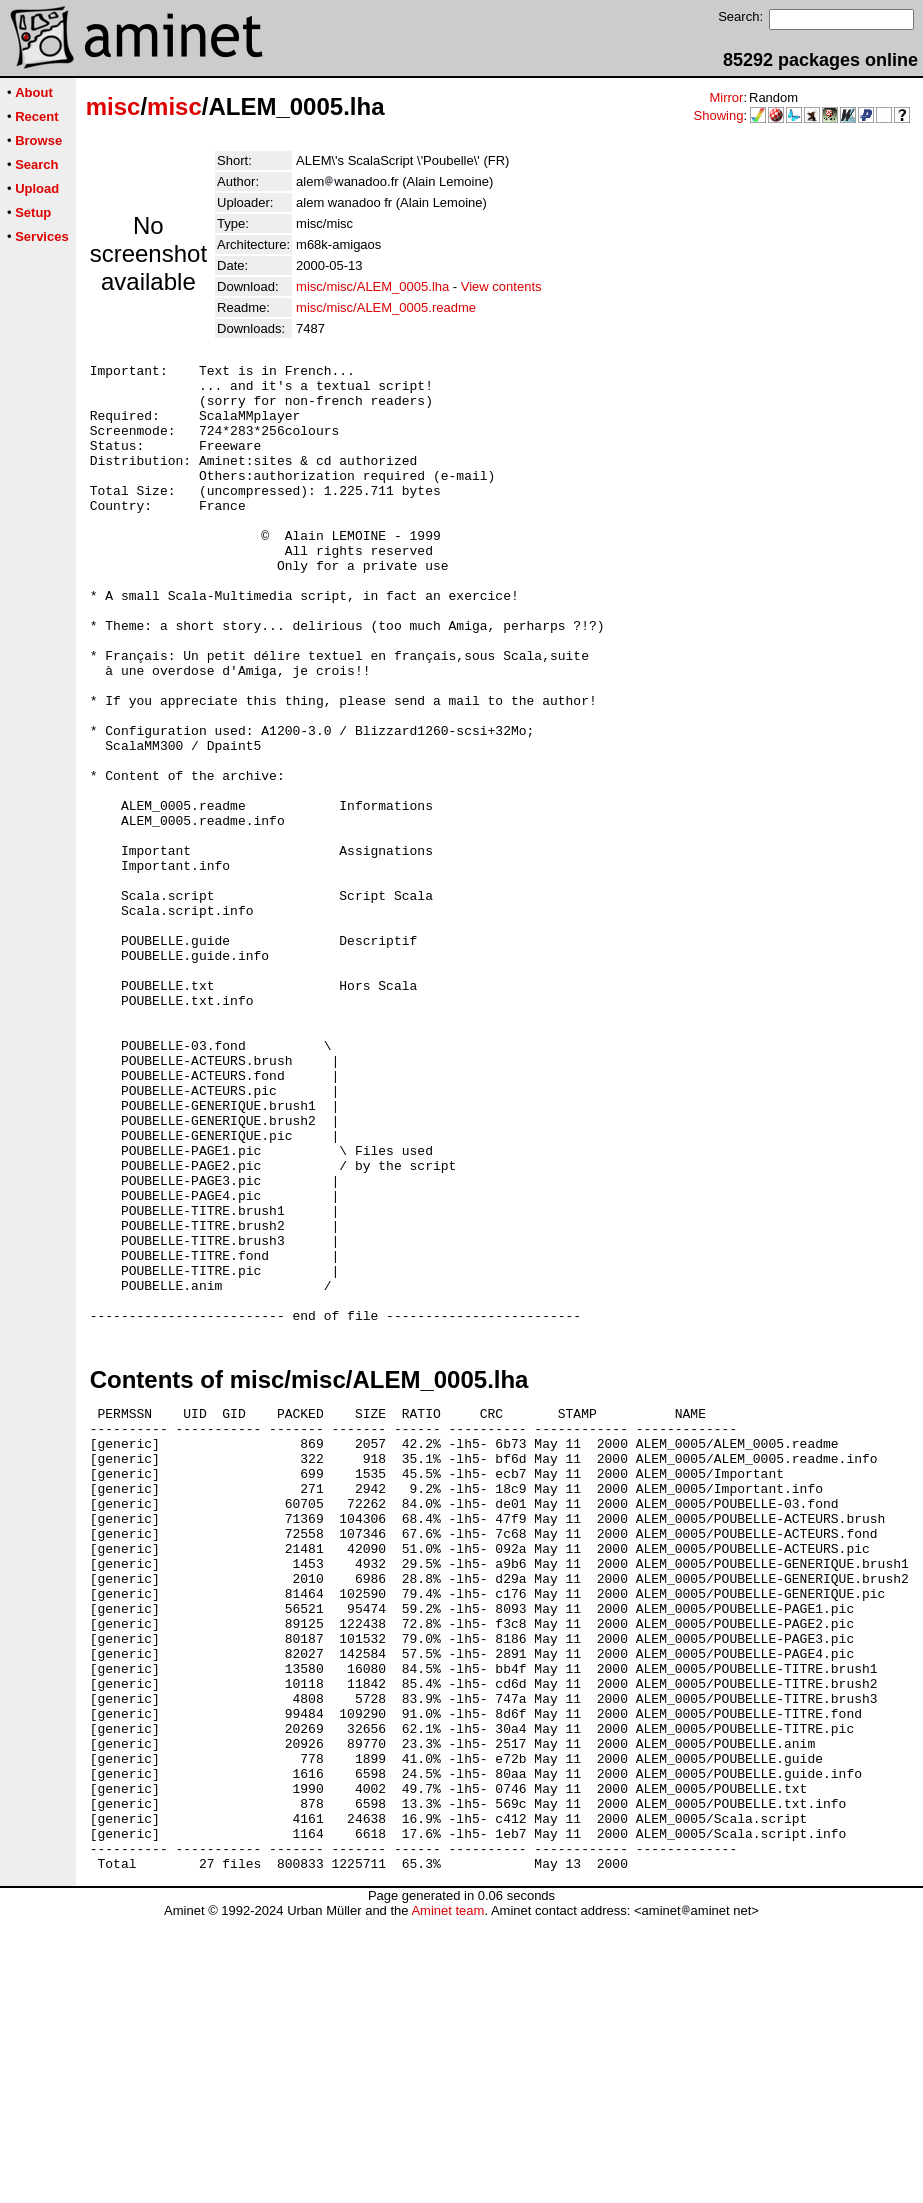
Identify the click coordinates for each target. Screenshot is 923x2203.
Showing (719, 115)
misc (113, 106)
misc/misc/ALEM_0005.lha (372, 286)
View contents (501, 286)
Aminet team (447, 2195)
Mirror (726, 97)
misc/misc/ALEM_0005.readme (386, 307)
